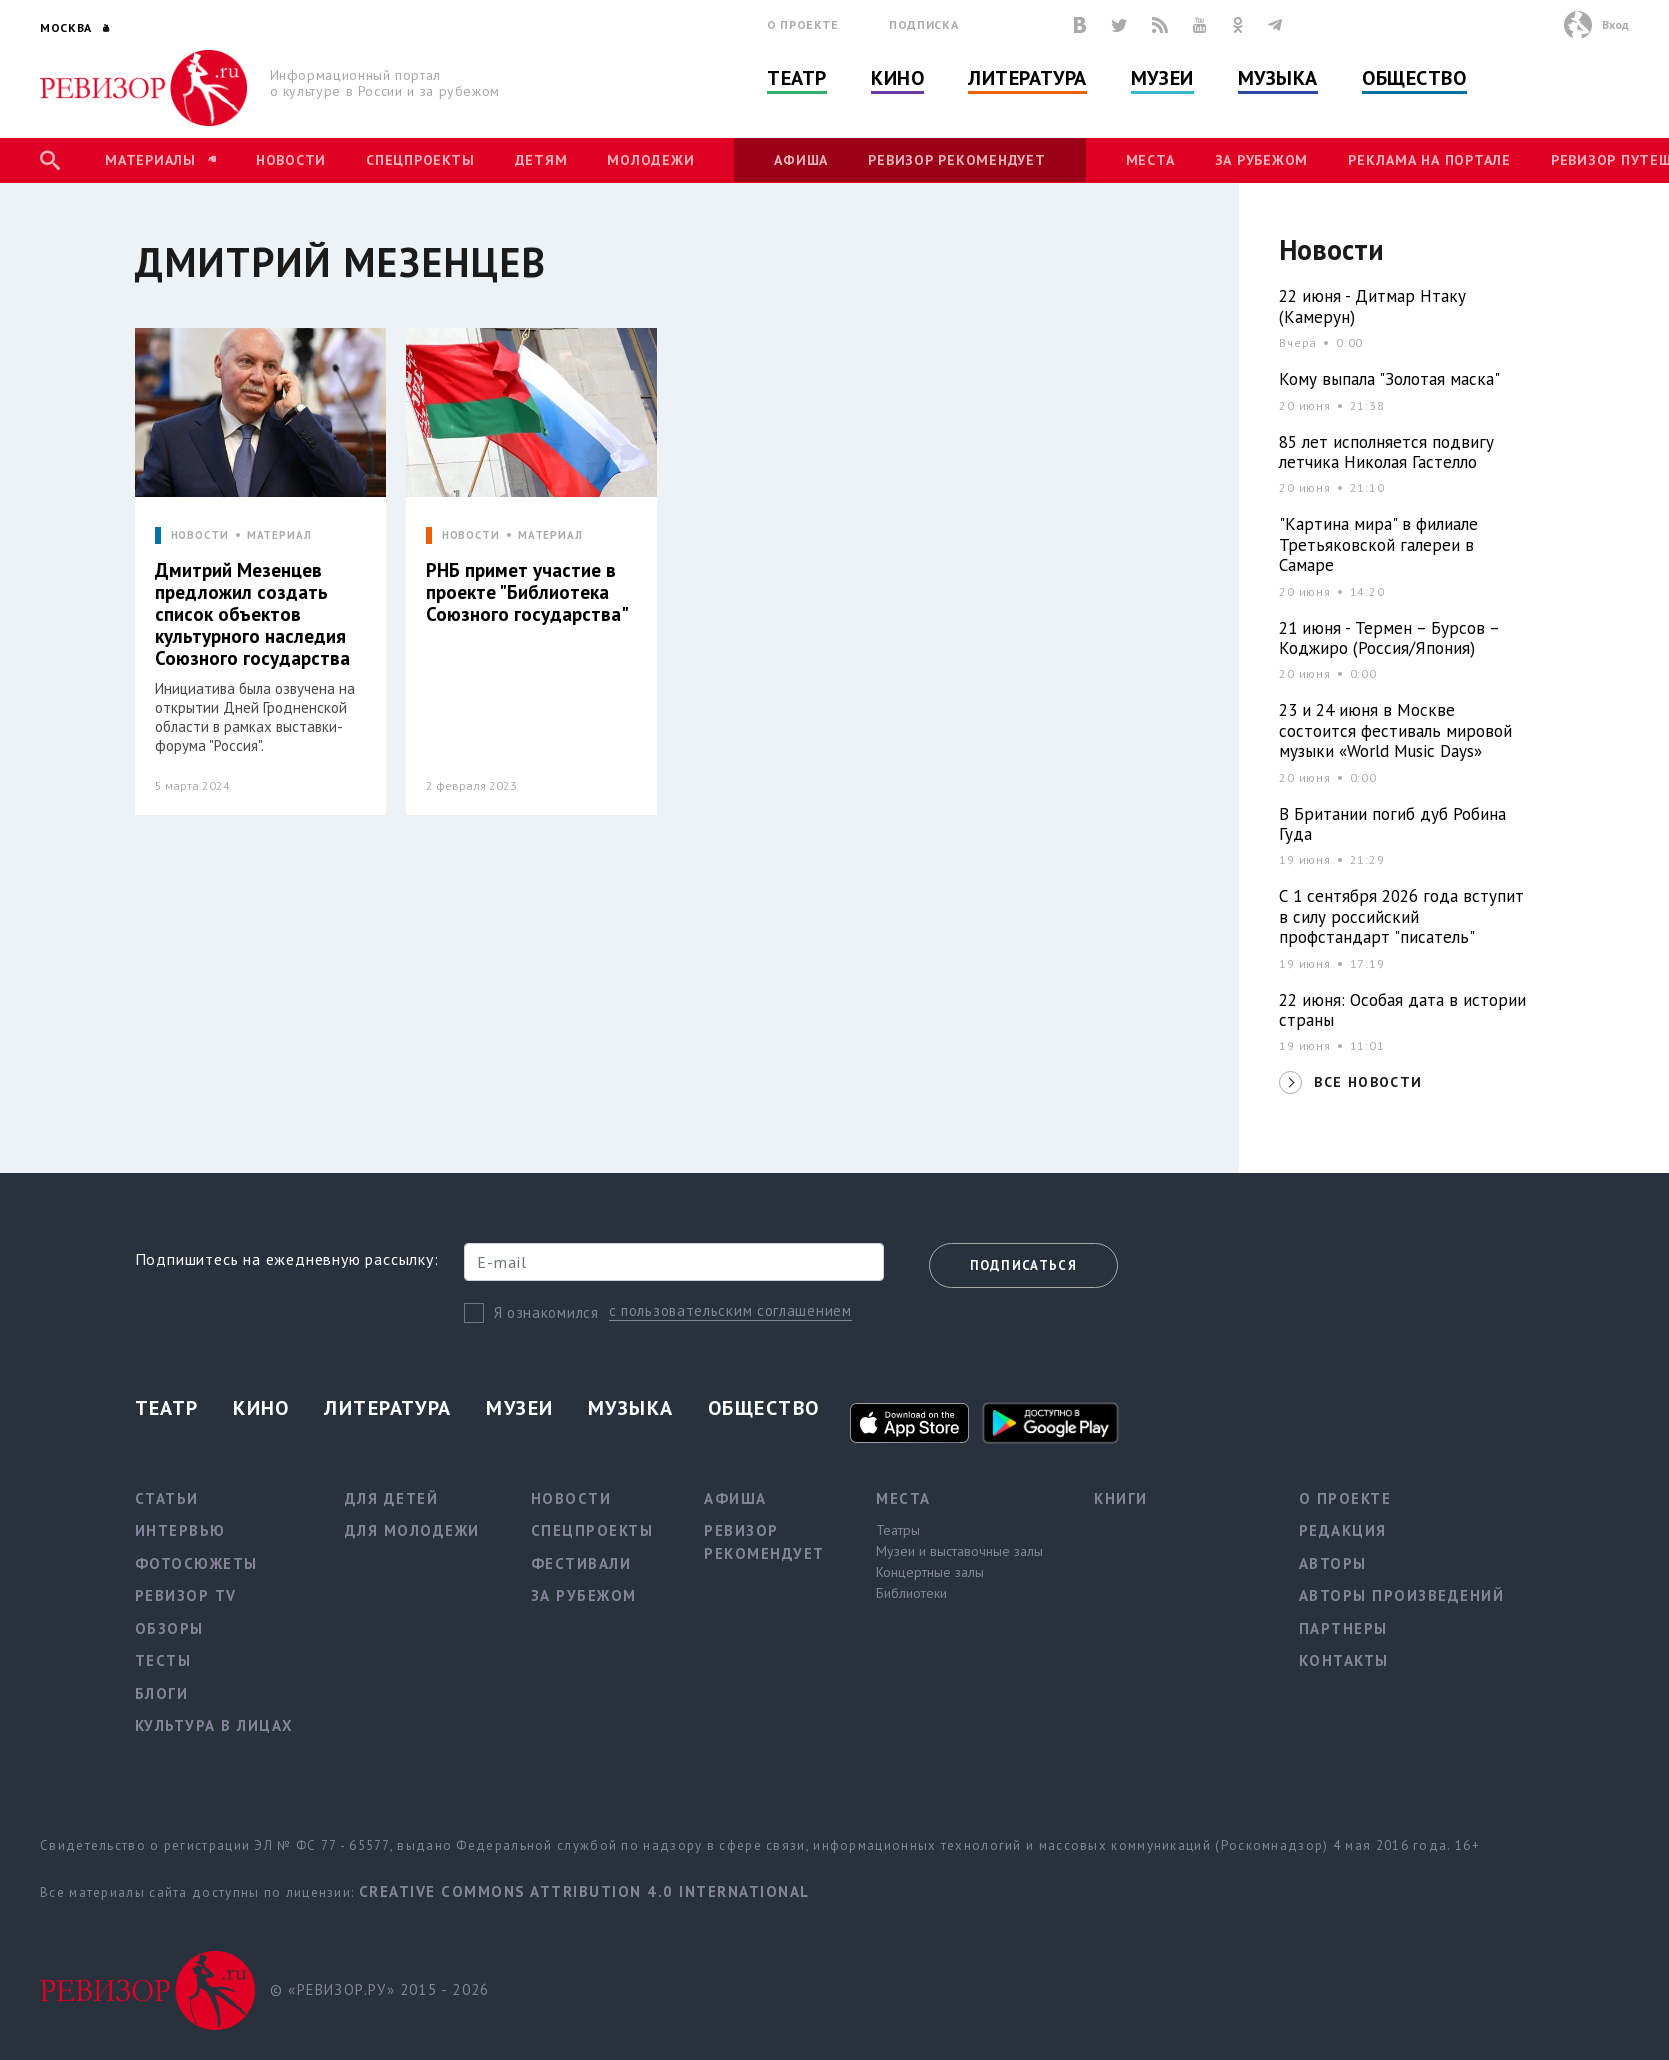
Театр (797, 78)
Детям (541, 160)
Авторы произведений (1402, 1595)
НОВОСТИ (200, 535)
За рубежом (1262, 160)
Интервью (180, 1530)
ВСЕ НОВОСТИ (1368, 1082)
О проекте (803, 24)
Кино (897, 78)
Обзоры (169, 1628)
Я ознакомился (546, 1312)
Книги (1121, 1498)
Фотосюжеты (196, 1563)
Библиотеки (911, 1593)
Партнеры (1343, 1628)
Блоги (162, 1693)
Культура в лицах (214, 1725)
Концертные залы (930, 1572)
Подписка (923, 24)
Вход (1615, 24)
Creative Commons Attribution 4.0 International (584, 1891)
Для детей (392, 1498)
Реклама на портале (1429, 160)
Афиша (801, 160)
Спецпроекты (420, 160)
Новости (291, 160)
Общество (1414, 78)
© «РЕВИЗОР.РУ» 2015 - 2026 (379, 1989)
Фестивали (581, 1563)
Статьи (167, 1498)
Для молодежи (412, 1530)
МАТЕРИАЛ (279, 535)
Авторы (1333, 1563)
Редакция (1343, 1530)
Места (1150, 160)
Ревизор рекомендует (956, 160)
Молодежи (650, 160)
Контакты (1344, 1660)
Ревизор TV (186, 1595)
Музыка (1278, 78)
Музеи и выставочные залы (959, 1551)
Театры (898, 1530)
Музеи (1162, 78)
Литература (1027, 78)
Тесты (163, 1660)
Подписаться (1023, 1265)
